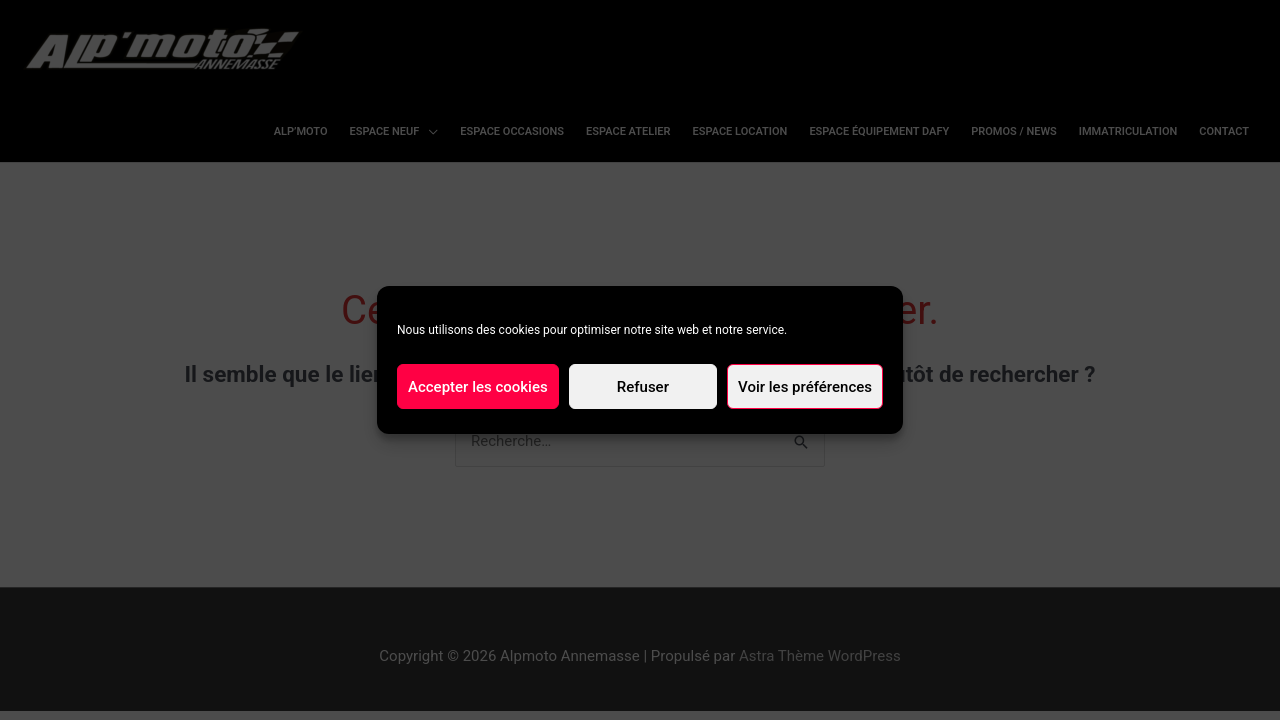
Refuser (643, 387)
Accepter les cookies (478, 387)
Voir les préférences (805, 387)
